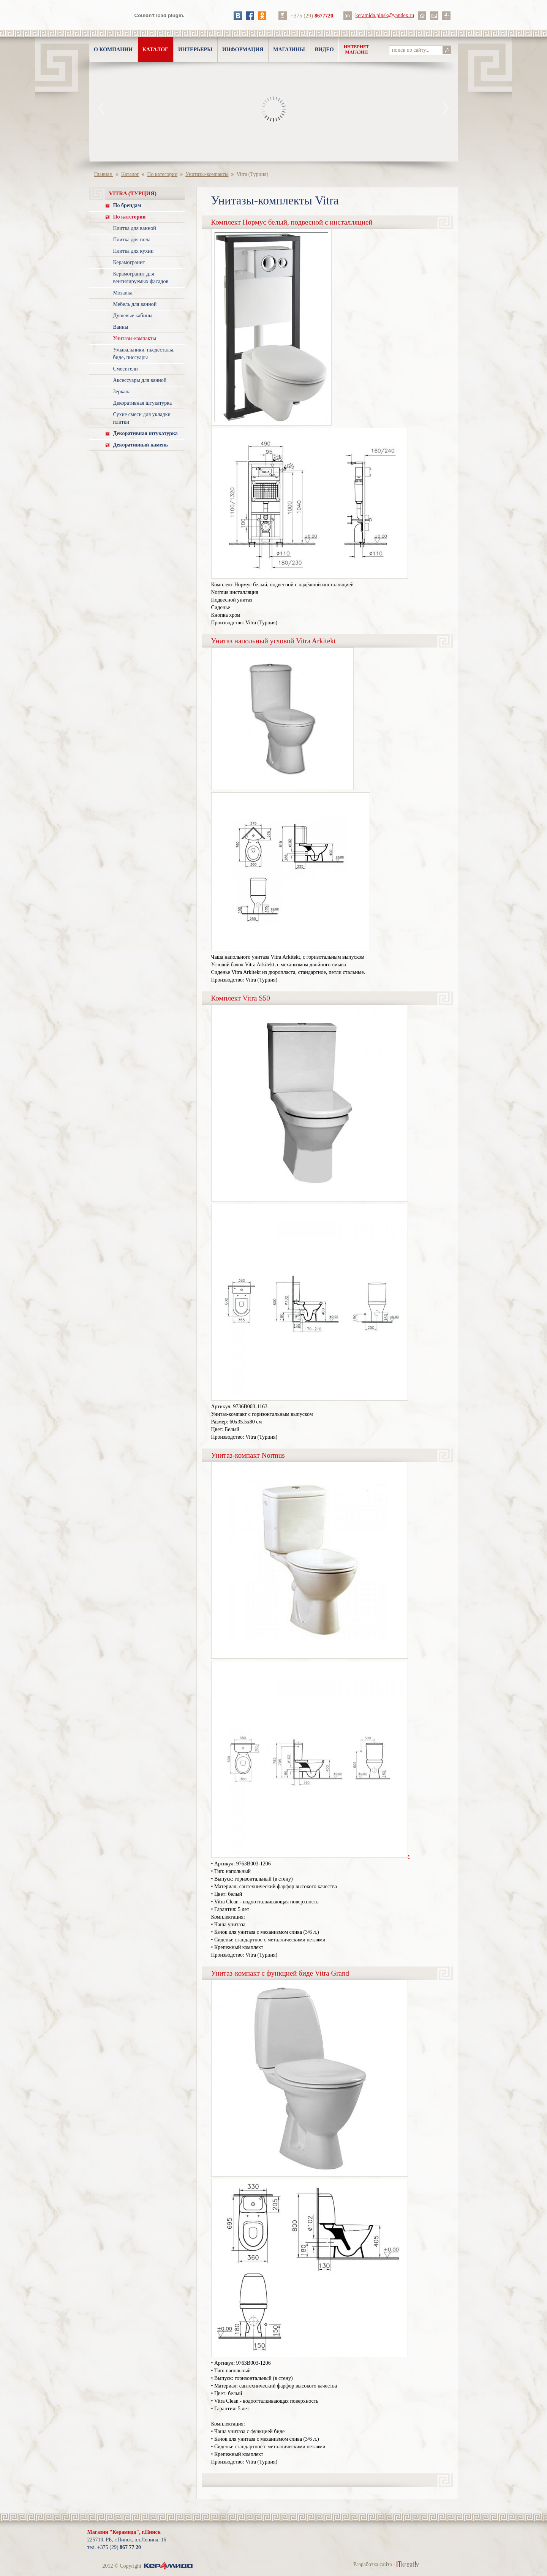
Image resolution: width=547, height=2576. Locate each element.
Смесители (125, 369)
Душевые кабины (133, 315)
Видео (324, 49)
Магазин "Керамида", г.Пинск (124, 2532)
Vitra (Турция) (252, 174)
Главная (104, 174)
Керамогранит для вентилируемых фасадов (141, 277)
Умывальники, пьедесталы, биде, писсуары (144, 353)
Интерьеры (195, 49)
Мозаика (123, 293)
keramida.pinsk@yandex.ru (385, 15)
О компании (113, 49)
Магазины (289, 49)
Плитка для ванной (134, 228)
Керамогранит (129, 262)
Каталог (155, 49)
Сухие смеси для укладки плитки (142, 418)
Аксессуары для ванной (140, 380)
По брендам (127, 205)
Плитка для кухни (133, 251)
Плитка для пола (132, 239)
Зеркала (122, 391)
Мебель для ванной (135, 304)
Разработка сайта (372, 2564)
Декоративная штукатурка (142, 403)
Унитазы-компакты (206, 174)
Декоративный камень (140, 445)
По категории (162, 174)
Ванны (120, 327)
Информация (242, 49)
